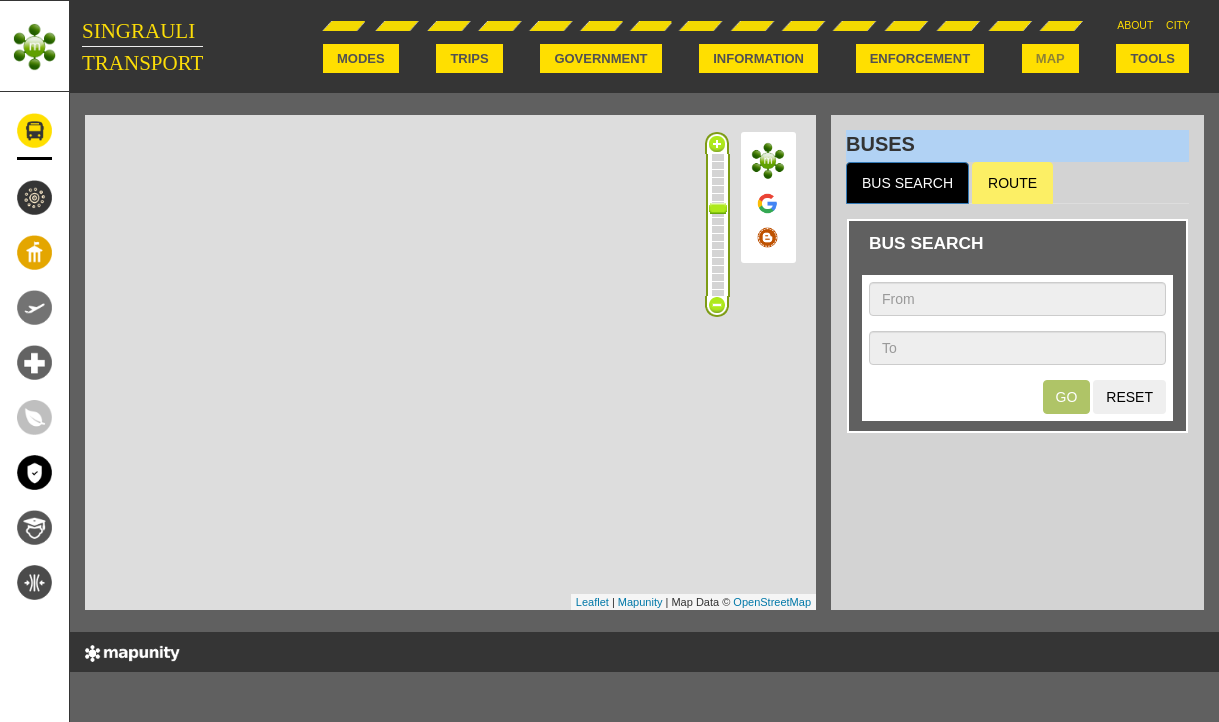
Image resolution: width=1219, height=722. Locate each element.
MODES (361, 58)
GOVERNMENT (600, 58)
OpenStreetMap (772, 602)
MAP (1050, 58)
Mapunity (640, 602)
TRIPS (469, 58)
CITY (1178, 25)
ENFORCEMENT (920, 58)
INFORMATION (758, 58)
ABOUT (1135, 25)
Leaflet (592, 602)
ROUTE (1012, 183)
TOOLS (1152, 58)
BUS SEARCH (907, 183)
